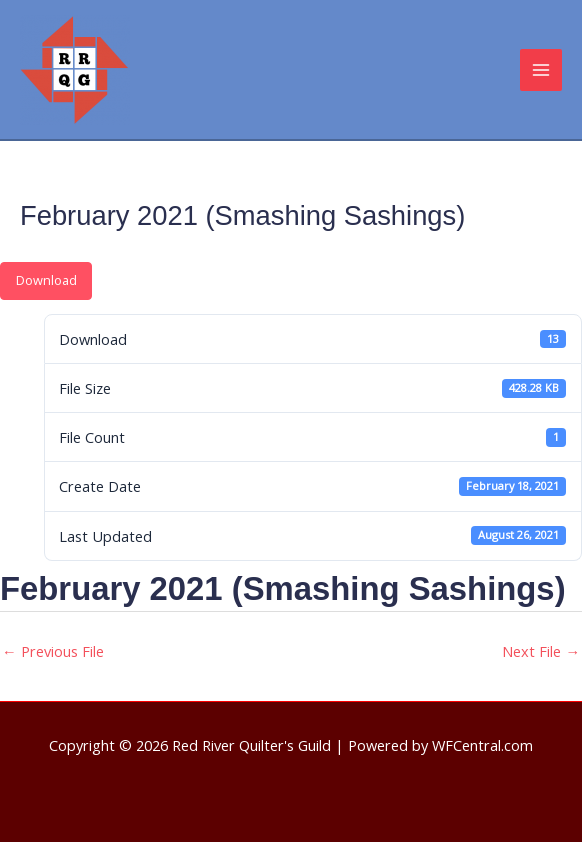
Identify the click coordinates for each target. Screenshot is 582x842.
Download (46, 280)
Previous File (53, 651)
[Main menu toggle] (541, 70)
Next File (541, 651)
